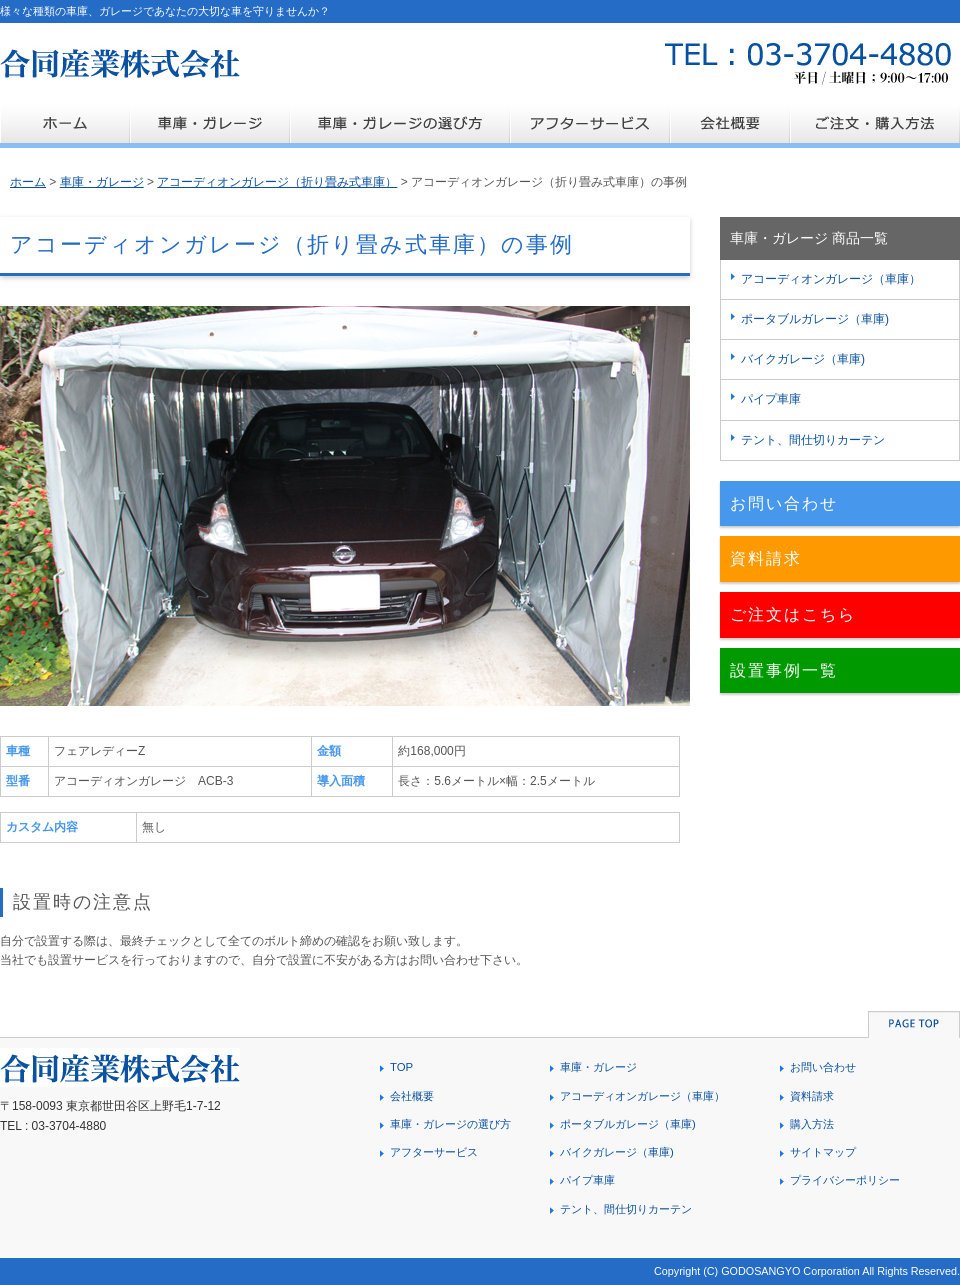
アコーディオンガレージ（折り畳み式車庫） (277, 182)
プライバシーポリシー (845, 1180)
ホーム (28, 182)
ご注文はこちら (793, 614)
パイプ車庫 (771, 399)
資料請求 (766, 558)
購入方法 (812, 1124)
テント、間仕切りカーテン (813, 440)
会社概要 (412, 1096)
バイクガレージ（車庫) (803, 359)
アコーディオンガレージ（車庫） (831, 279)
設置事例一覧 (784, 670)
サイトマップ (823, 1152)
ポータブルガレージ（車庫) (815, 319)
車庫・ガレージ (102, 182)
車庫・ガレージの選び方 (450, 1124)
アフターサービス (434, 1152)
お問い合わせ (784, 503)
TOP (401, 1067)
